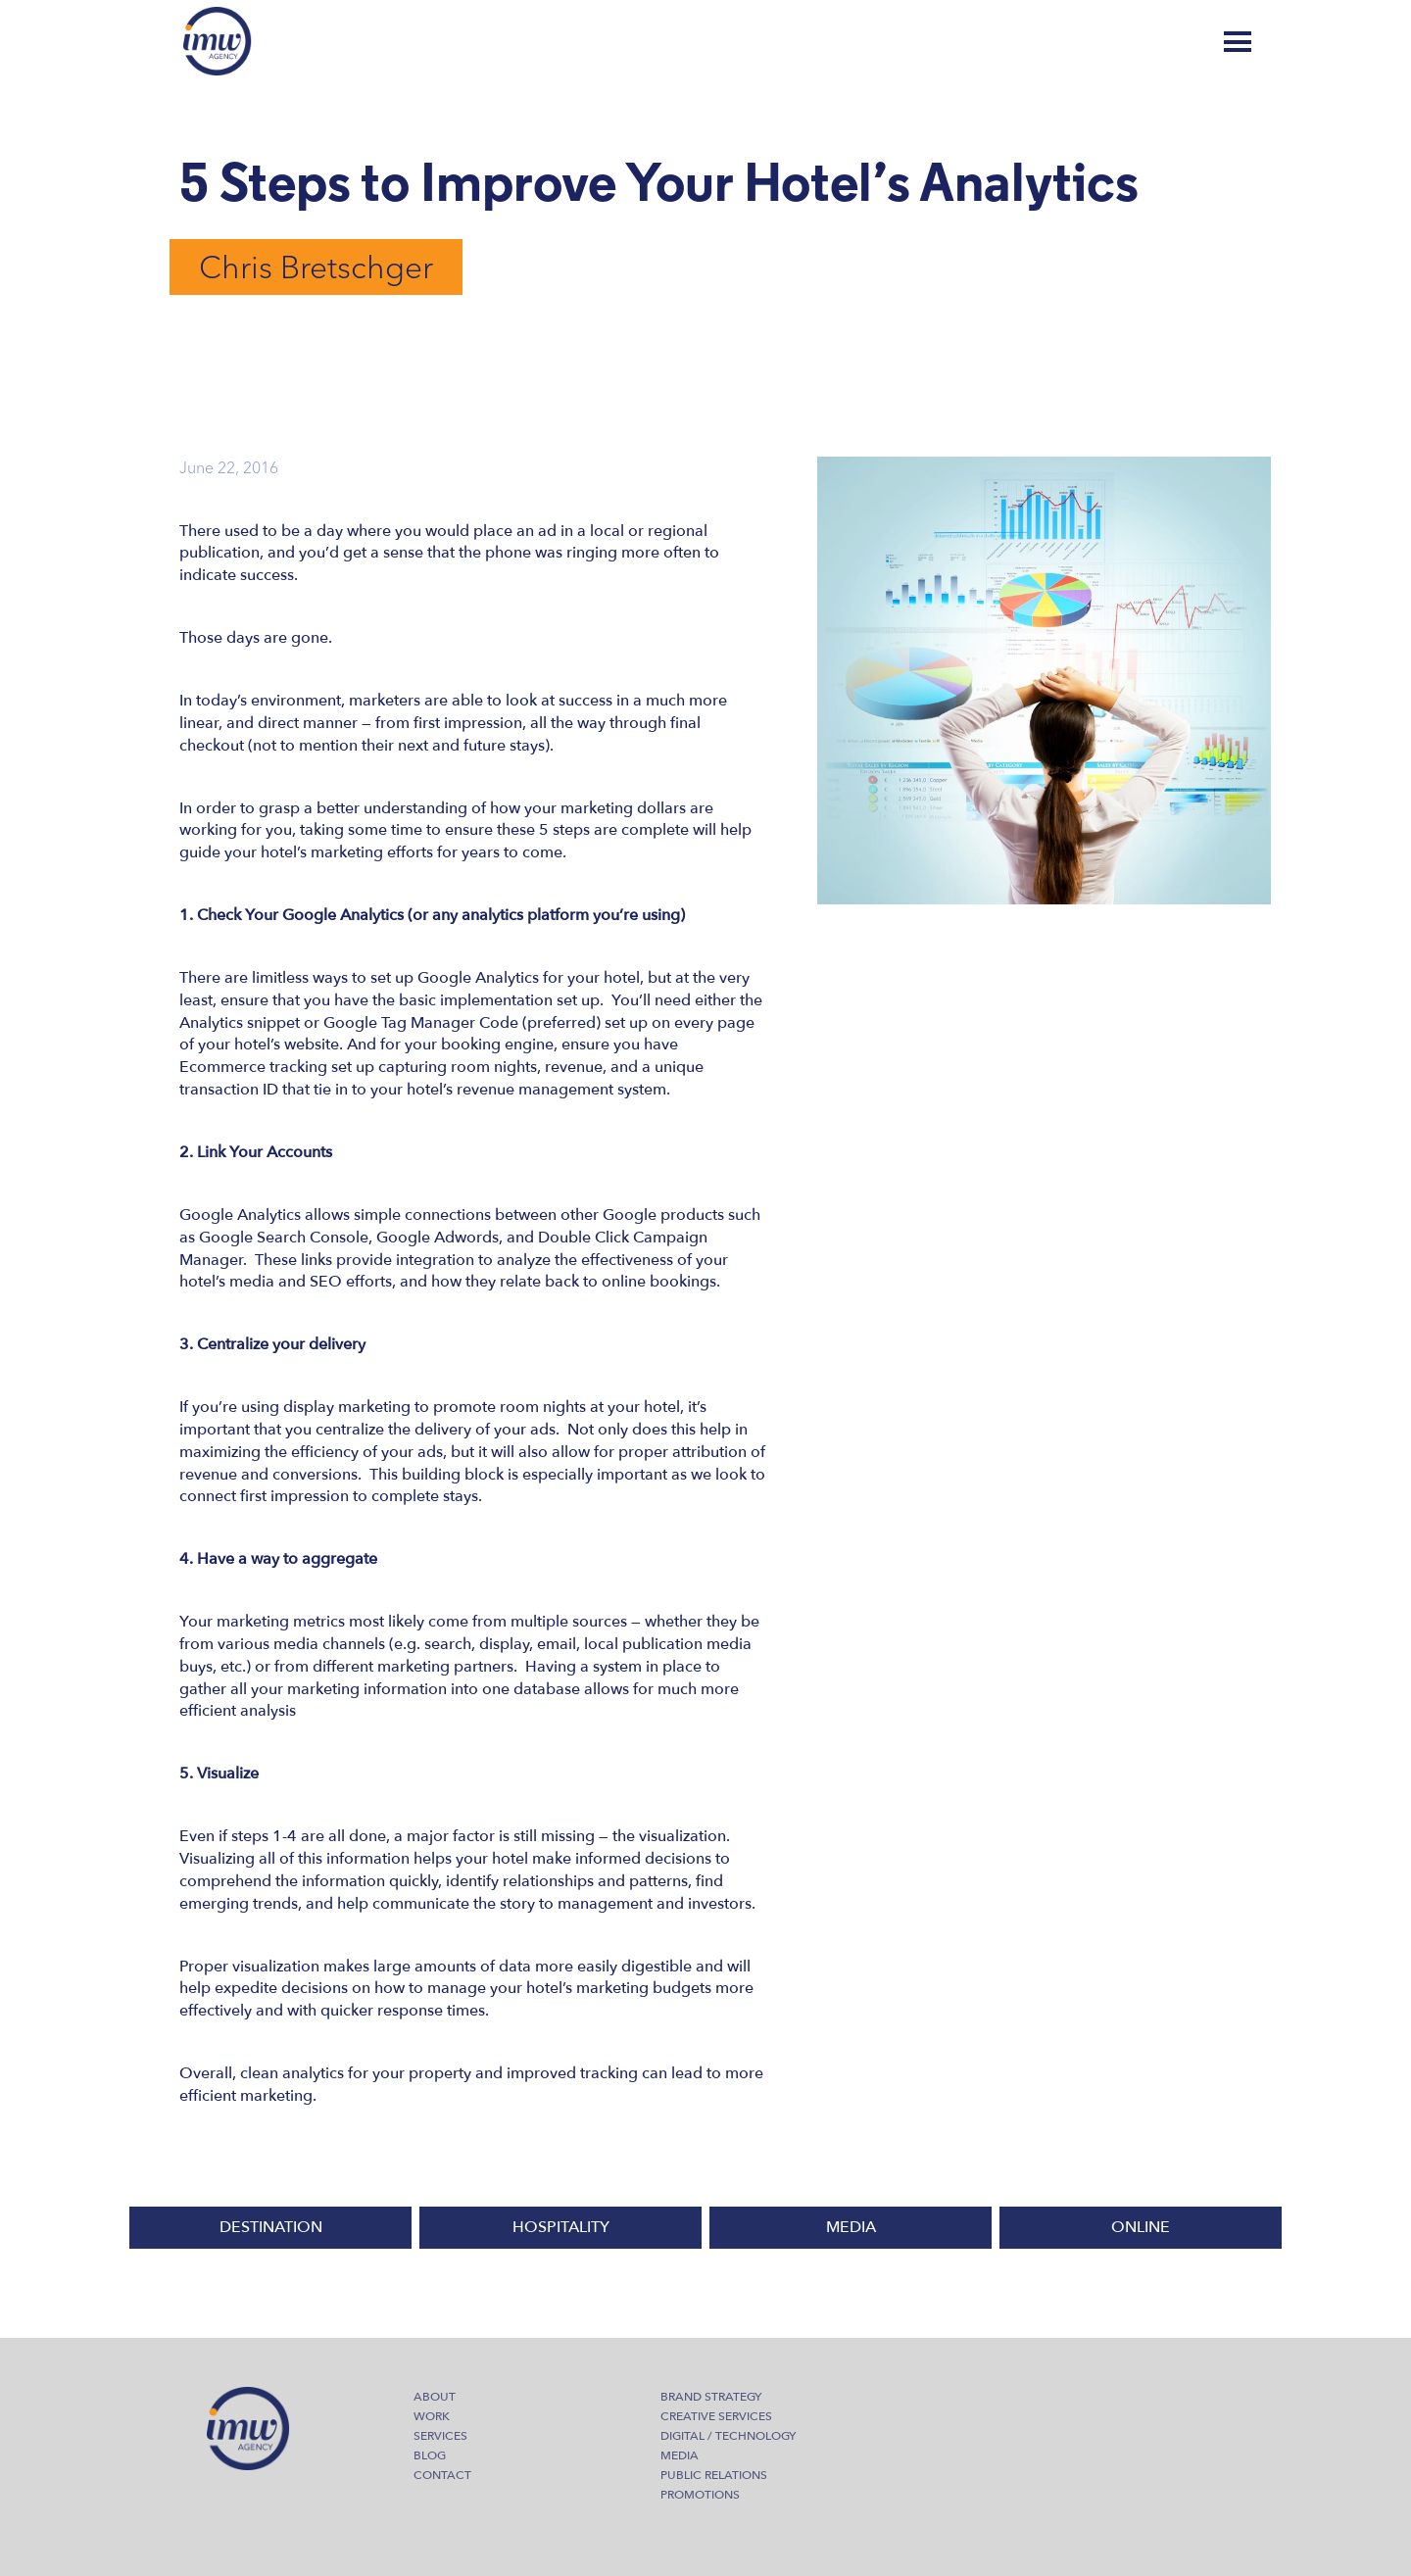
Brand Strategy (710, 2397)
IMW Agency (217, 41)
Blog (1162, 42)
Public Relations (713, 2475)
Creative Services (716, 2416)
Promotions (700, 2495)
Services (440, 2436)
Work (432, 2416)
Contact (442, 2475)
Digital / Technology (728, 2436)
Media (679, 2455)
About (435, 2397)
